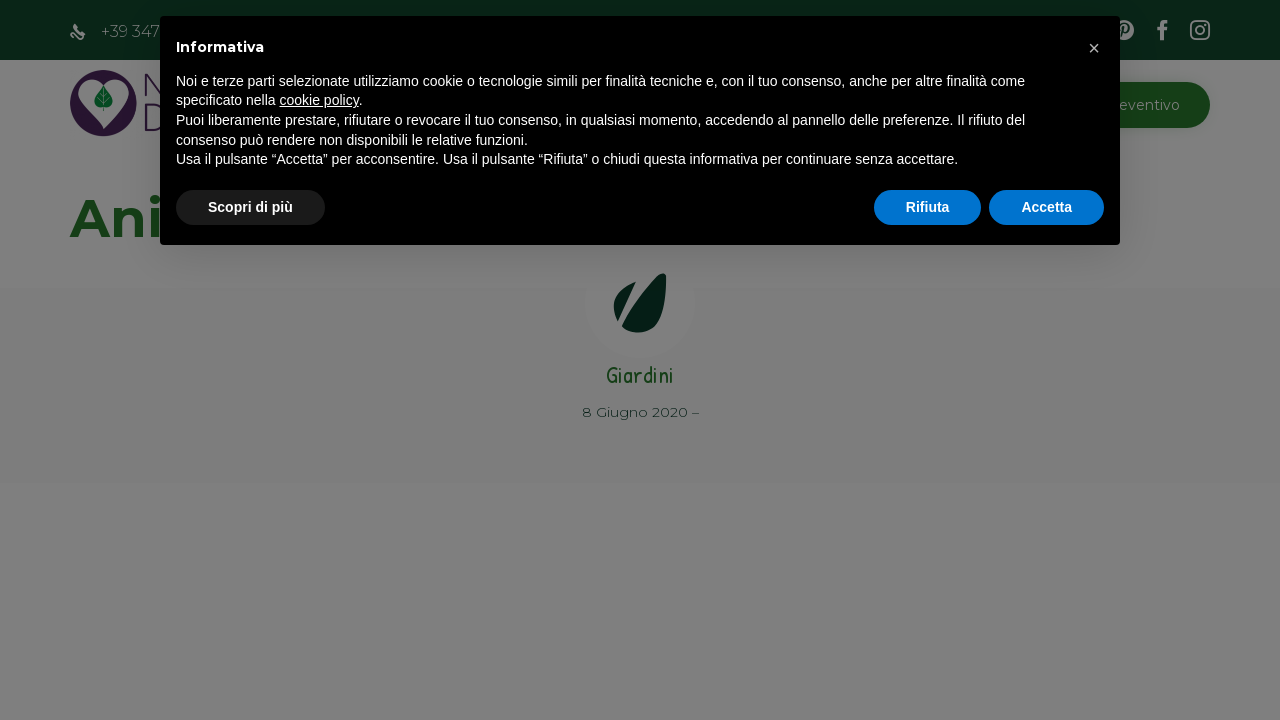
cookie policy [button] (319, 100)
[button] (1094, 48)
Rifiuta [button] (928, 207)
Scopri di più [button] (250, 207)
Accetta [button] (1046, 207)
